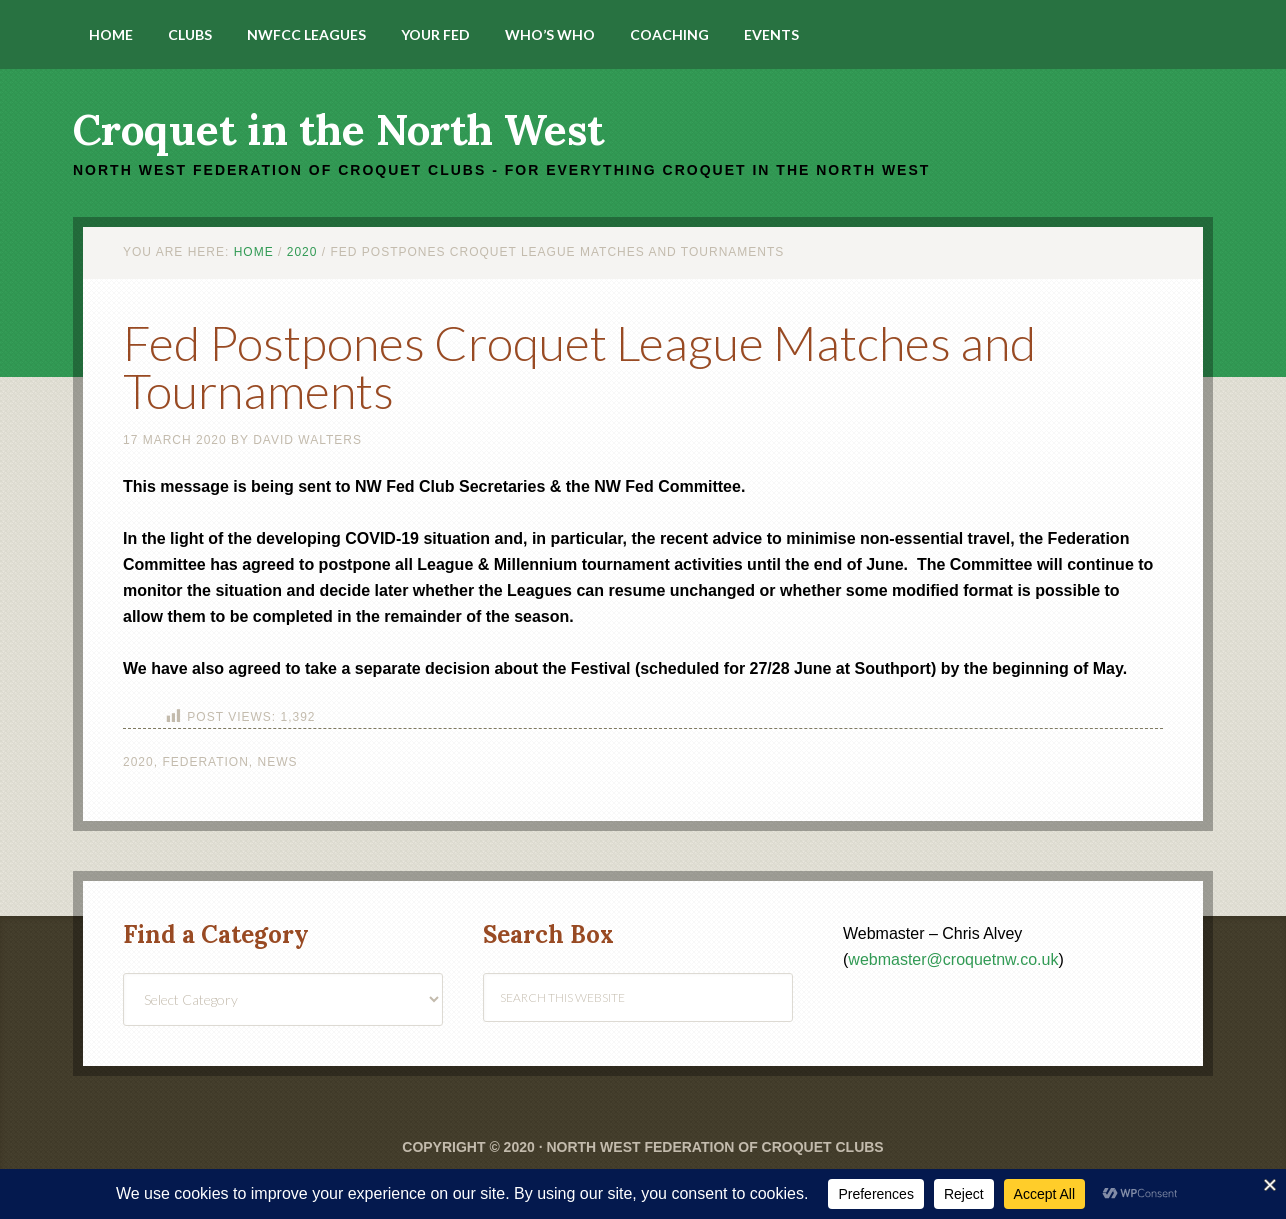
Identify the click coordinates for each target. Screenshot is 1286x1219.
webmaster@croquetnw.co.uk (953, 959)
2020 (138, 762)
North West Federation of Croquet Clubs (714, 1147)
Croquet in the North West (338, 130)
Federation (205, 762)
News (278, 762)
